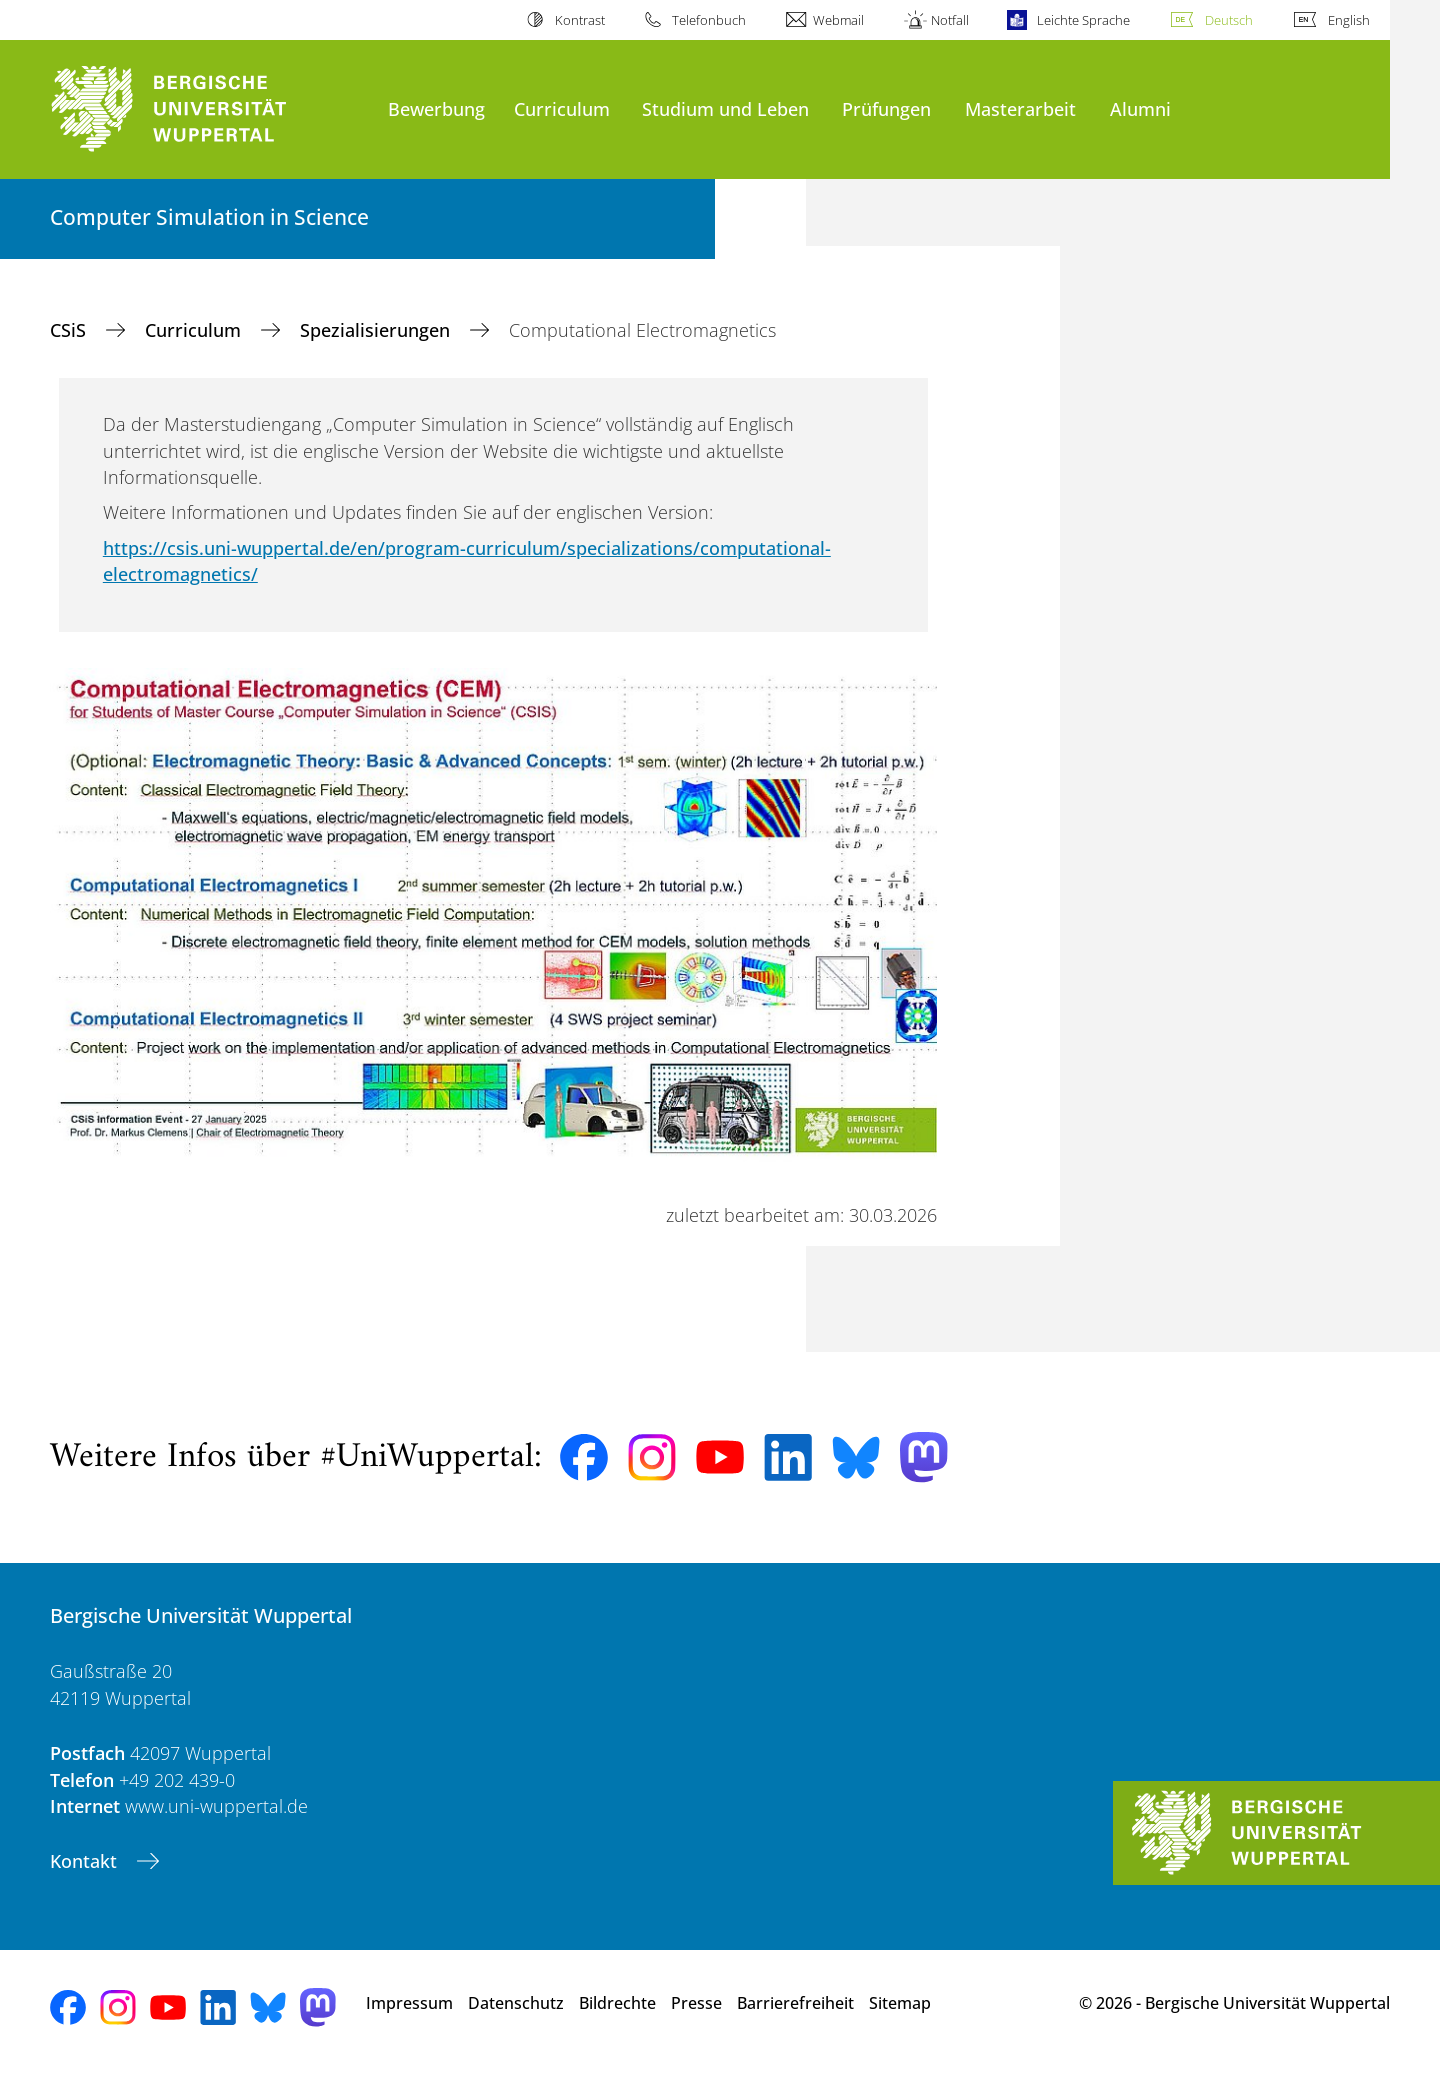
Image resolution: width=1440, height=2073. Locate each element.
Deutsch (1229, 20)
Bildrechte (617, 2003)
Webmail (838, 20)
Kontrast (580, 20)
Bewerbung (436, 108)
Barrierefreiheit (795, 2003)
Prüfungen (886, 108)
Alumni (1140, 108)
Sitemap (900, 2003)
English (1349, 20)
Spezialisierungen (377, 330)
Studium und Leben (725, 108)
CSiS (70, 330)
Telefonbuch (709, 20)
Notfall (950, 20)
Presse (696, 2003)
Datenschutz (516, 2003)
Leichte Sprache (1083, 20)
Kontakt (86, 1861)
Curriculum (562, 108)
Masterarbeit (1020, 108)
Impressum (409, 2003)
